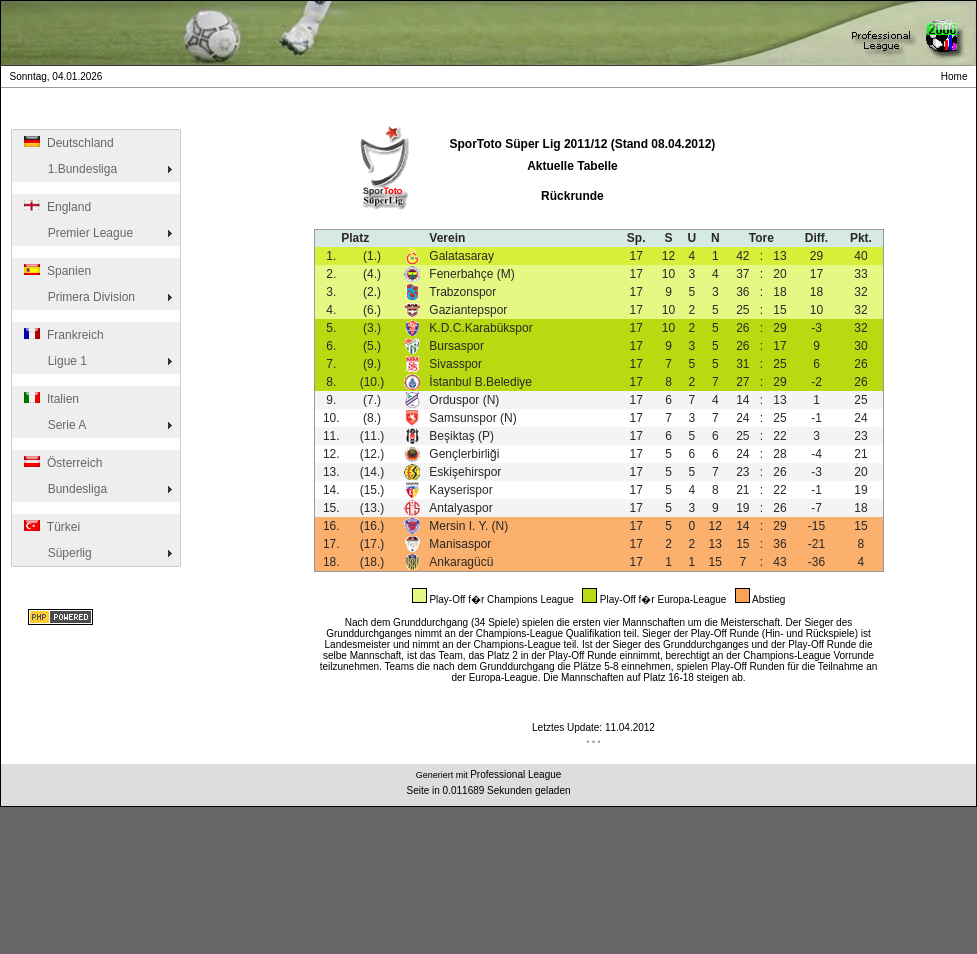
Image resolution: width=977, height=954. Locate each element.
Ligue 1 (54, 361)
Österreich (61, 463)
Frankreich (62, 335)
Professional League (515, 774)
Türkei (50, 527)
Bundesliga (64, 489)
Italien (50, 399)
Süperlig (56, 553)
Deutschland (67, 143)
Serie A (53, 425)
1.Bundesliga (69, 169)
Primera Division (78, 297)
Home (957, 76)
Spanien (56, 271)
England (56, 207)
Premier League (77, 233)
